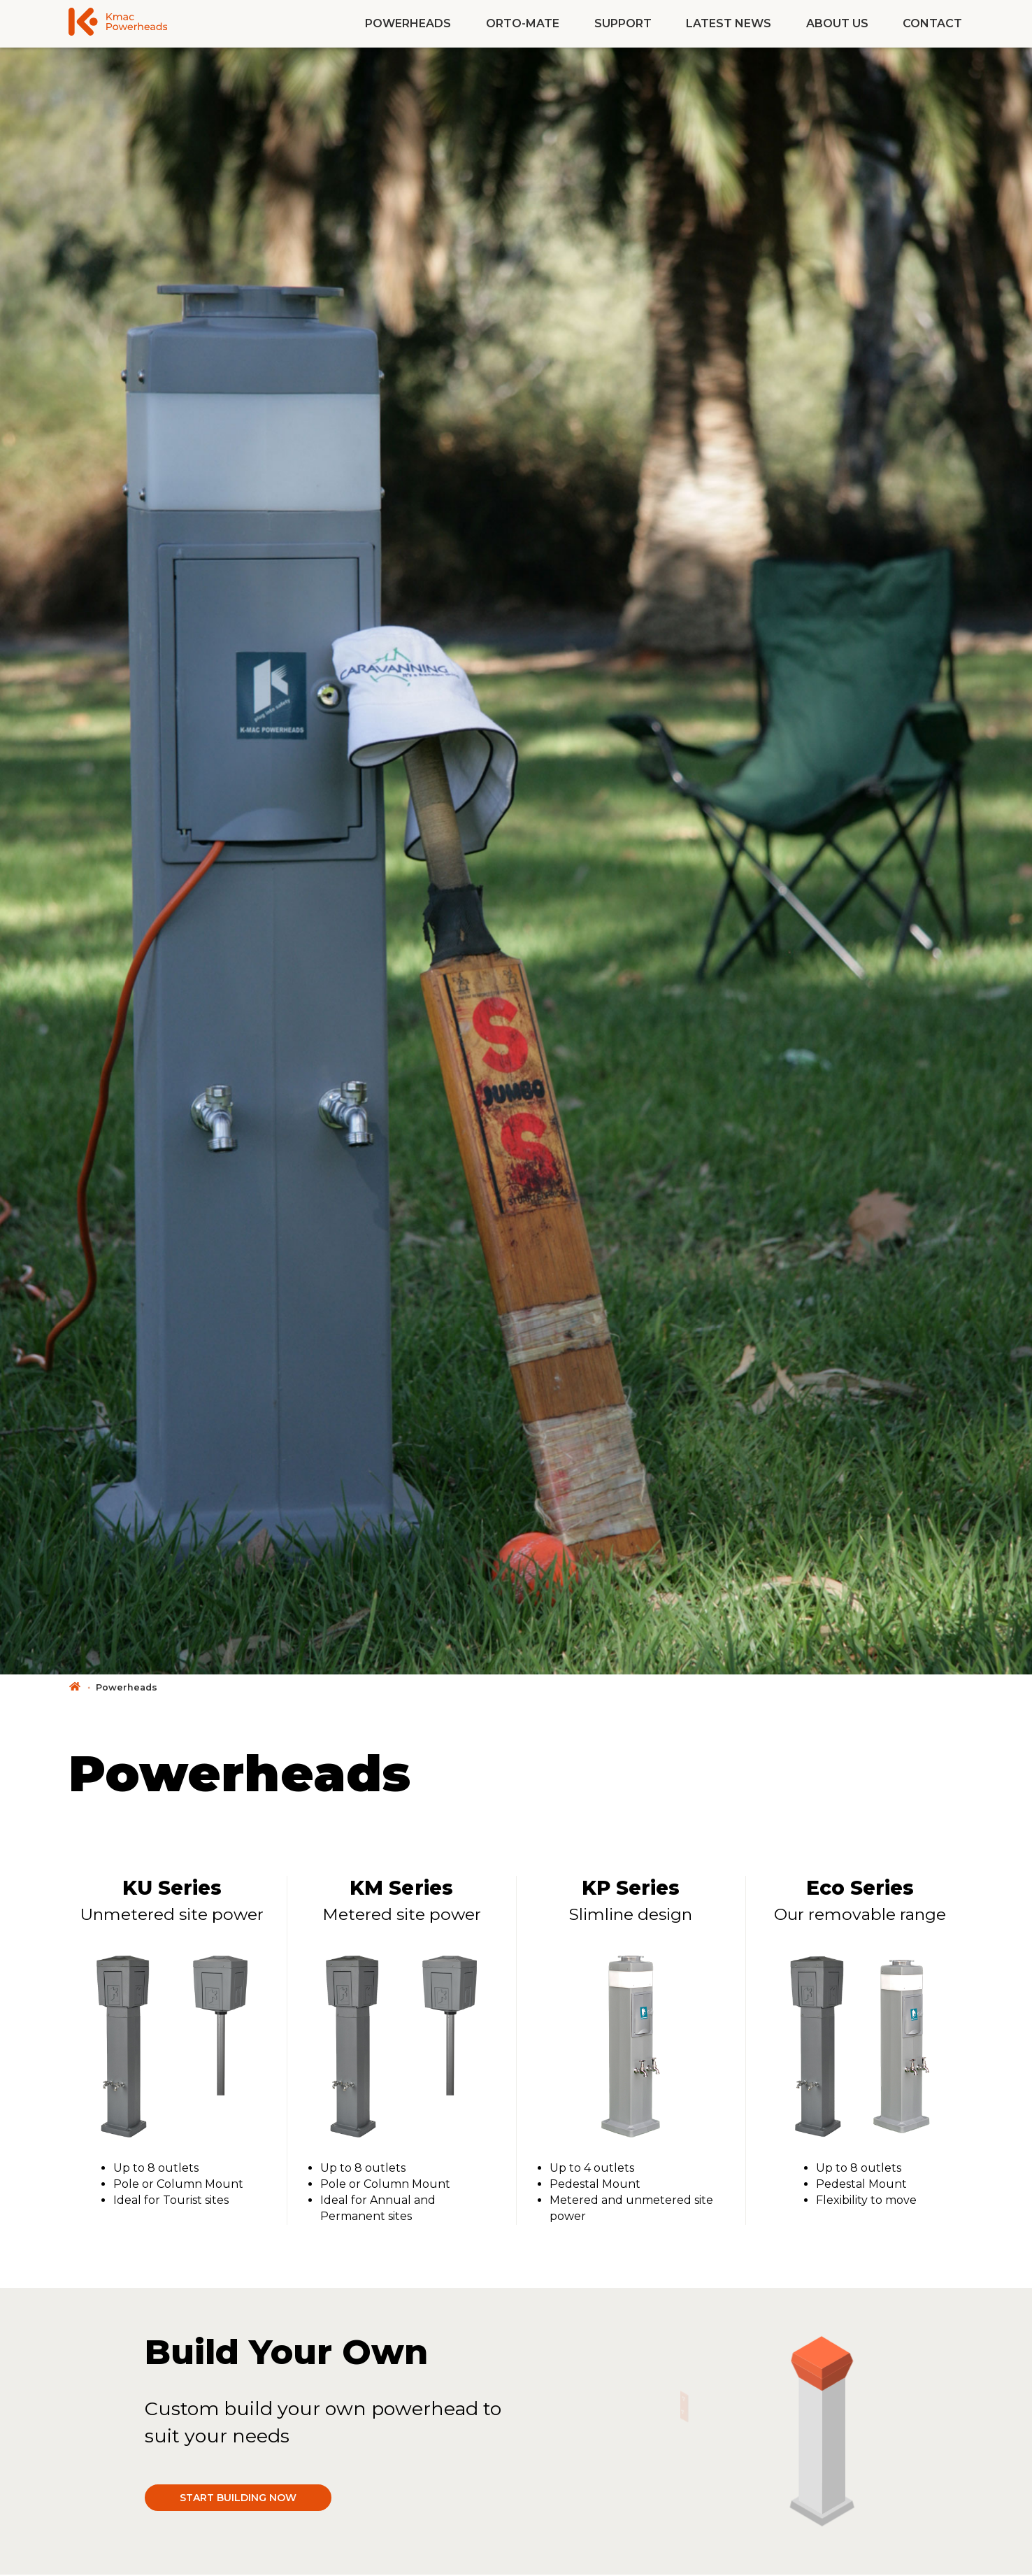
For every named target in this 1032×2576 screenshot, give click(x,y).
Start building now (238, 2497)
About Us (837, 23)
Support (623, 23)
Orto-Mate (522, 23)
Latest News (728, 23)
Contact (932, 23)
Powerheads (408, 23)
